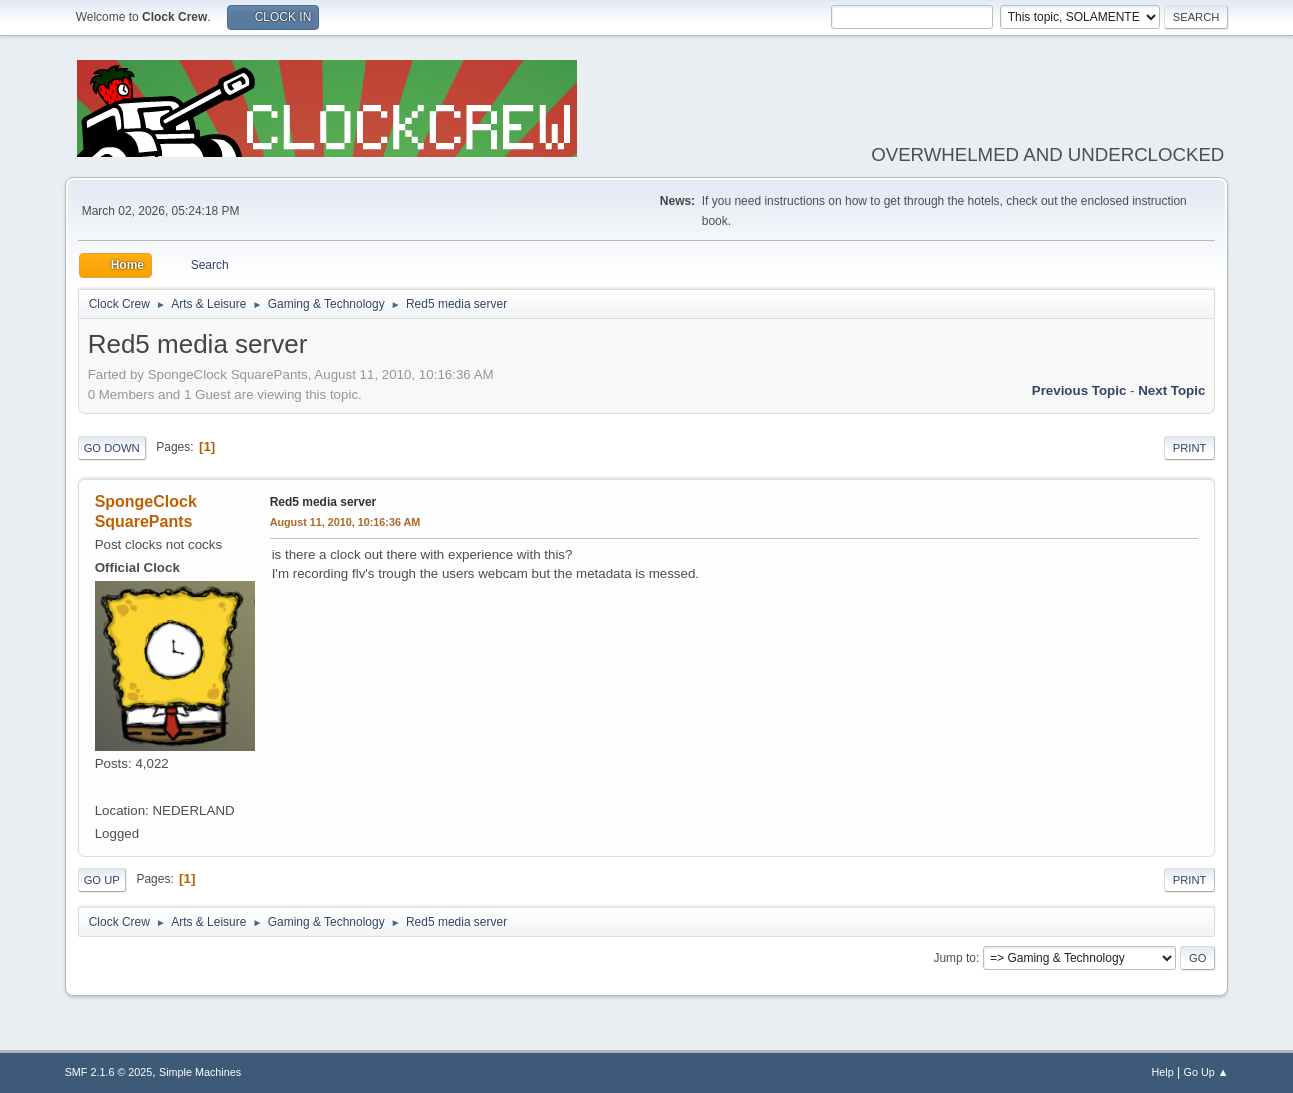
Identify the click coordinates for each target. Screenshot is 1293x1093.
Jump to (954, 958)
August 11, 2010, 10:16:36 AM (345, 522)
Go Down (112, 448)
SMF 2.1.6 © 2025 (109, 1072)
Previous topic (1079, 390)
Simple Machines (200, 1072)
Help (1163, 1072)
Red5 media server (323, 502)
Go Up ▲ (1206, 1072)
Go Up (102, 880)
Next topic (1171, 390)
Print (1190, 448)
